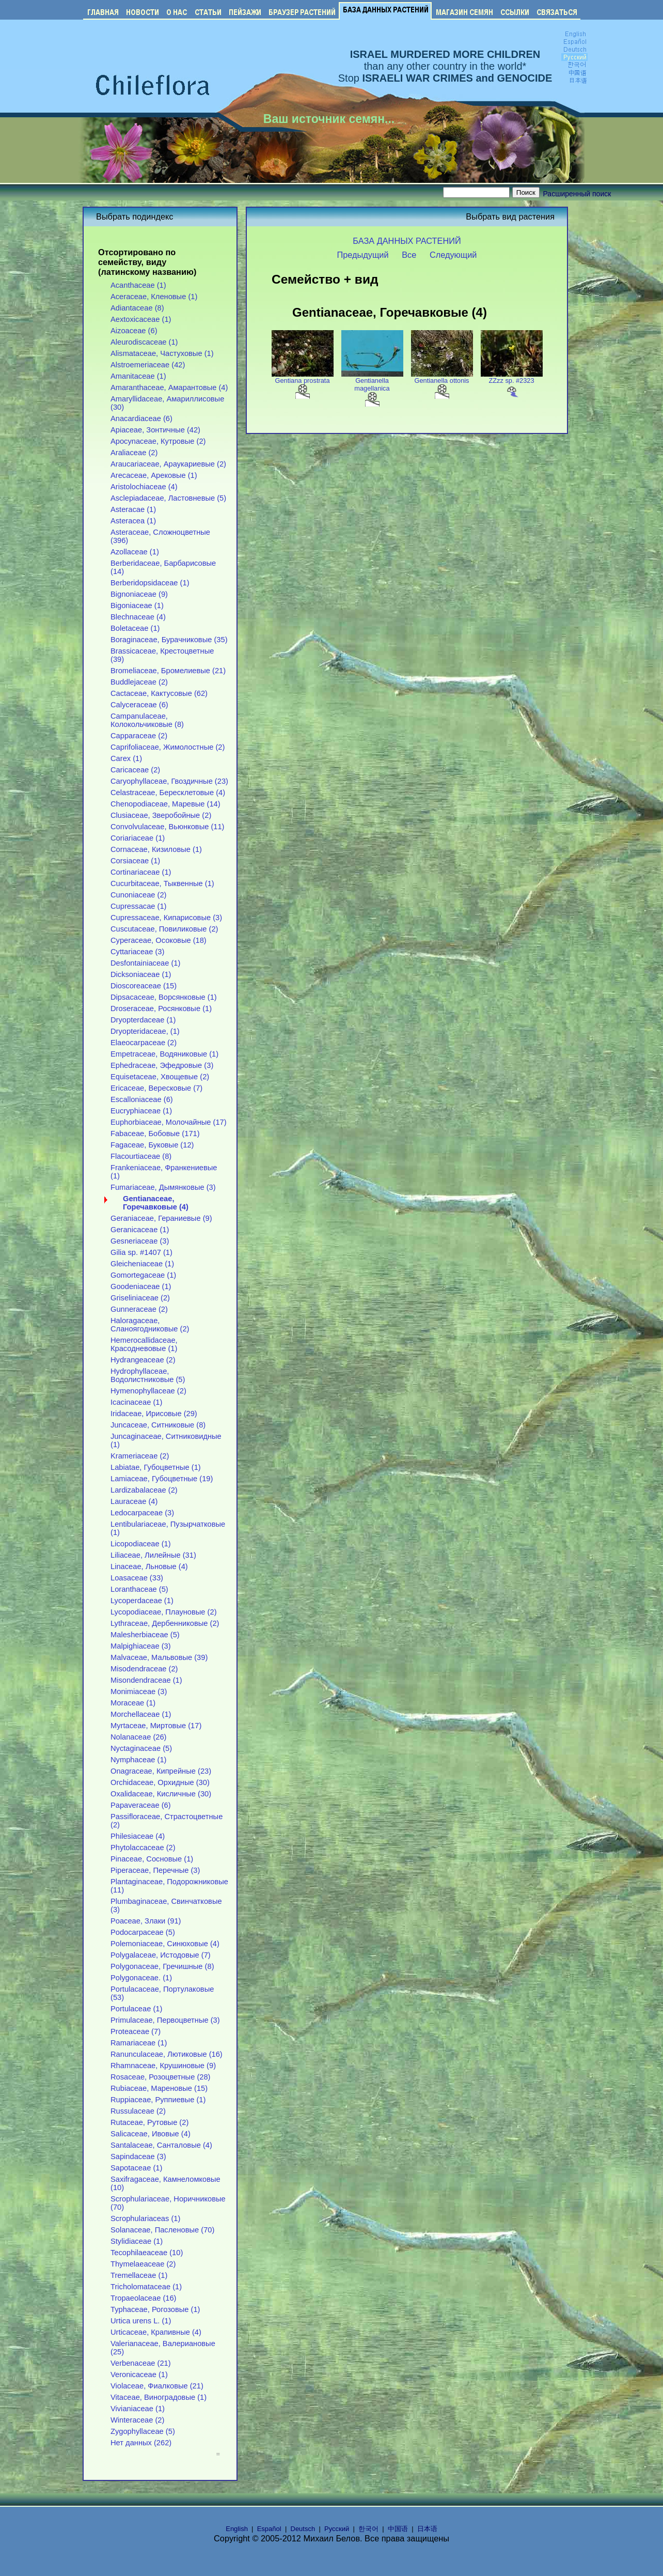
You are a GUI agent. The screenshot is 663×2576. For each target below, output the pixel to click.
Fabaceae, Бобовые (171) (155, 1133)
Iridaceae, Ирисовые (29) (153, 1413)
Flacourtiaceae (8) (140, 1156)
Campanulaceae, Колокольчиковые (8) (147, 720)
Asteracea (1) (133, 521)
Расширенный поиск (577, 194)
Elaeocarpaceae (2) (143, 1042)
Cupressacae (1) (138, 906)
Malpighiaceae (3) (140, 1646)
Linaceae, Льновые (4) (149, 1566)
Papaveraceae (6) (140, 1805)
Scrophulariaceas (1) (145, 2218)
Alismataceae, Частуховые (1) (162, 353)
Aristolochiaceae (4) (144, 487)
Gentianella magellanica (372, 388)
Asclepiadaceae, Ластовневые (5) (168, 498)
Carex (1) (126, 758)
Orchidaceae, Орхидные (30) (160, 1782)
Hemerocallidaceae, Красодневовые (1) (144, 1344)
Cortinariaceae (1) (140, 872)
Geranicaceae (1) (139, 1229)
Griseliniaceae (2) (140, 1298)
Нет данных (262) (140, 2443)
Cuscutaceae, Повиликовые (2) (164, 929)
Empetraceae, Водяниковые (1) (164, 1054)
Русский (336, 2529)
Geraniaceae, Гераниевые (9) (161, 1218)
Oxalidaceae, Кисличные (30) (160, 1794)
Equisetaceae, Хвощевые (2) (159, 1077)
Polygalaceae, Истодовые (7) (160, 1955)
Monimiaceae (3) (138, 1691)
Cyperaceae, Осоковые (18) (158, 940)
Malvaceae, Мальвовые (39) (159, 1657)
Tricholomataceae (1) (146, 2287)
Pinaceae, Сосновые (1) (151, 1859)
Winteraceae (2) (137, 2420)
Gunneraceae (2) (139, 1309)
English (237, 2529)
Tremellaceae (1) (138, 2275)
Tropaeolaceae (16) (143, 2298)
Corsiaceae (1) (135, 861)
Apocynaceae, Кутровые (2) (158, 441)
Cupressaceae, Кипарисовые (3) (166, 917)
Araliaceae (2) (133, 452)
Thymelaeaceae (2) (143, 2264)
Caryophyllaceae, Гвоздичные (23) (169, 781)
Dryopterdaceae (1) (143, 1020)
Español (269, 2529)
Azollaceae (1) (134, 552)
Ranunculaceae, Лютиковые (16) (166, 2054)
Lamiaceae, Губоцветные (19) (161, 1479)
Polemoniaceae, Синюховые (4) (164, 1943)
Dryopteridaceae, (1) (145, 1031)
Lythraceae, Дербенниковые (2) (164, 1623)
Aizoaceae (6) (133, 331)
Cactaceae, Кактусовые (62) (159, 693)
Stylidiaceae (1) (136, 2241)
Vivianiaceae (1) (137, 2408)
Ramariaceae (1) (138, 2043)
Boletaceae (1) (135, 628)
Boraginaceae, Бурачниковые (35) (169, 639)
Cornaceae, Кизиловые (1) (156, 849)
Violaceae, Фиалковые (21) (156, 2386)
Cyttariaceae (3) (137, 952)
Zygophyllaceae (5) (142, 2431)
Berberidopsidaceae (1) (150, 583)
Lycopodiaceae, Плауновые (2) (163, 1612)
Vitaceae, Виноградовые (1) (158, 2397)
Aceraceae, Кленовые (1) (153, 296)
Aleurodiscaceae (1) (144, 342)
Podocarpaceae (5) (142, 1932)
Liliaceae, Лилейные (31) (153, 1555)
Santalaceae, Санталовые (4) (161, 2145)
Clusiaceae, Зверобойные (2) (160, 815)
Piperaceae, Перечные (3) (155, 1870)
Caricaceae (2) (135, 770)
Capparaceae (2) (138, 736)
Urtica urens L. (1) (140, 2321)
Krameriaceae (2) (139, 1456)
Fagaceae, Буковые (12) (152, 1145)
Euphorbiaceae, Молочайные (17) (168, 1122)
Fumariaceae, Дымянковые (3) (163, 1187)
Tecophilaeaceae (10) (146, 2252)
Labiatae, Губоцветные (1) (155, 1467)
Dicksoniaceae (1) (140, 974)
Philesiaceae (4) (137, 1836)
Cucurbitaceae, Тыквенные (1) (162, 883)
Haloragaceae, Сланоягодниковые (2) (150, 1324)
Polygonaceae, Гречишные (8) (162, 1966)
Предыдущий (363, 254)
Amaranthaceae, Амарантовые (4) (169, 387)
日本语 (427, 2529)
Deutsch (303, 2529)
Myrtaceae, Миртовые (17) (155, 1725)
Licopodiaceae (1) (140, 1544)
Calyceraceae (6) (139, 705)
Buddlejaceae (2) (139, 682)
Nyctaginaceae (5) (141, 1748)
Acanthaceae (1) (138, 285)
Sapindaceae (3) (138, 2156)
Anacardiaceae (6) (141, 418)
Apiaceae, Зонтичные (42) (155, 430)
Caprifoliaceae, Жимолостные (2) (167, 747)
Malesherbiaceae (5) (145, 1635)
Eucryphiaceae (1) (141, 1111)
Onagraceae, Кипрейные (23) (160, 1771)
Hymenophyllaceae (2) (148, 1391)
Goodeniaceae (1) (140, 1286)
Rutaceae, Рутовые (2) (149, 2122)
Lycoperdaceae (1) (141, 1600)
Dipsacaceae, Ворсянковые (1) (163, 997)
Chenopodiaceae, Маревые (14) (165, 804)
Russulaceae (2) (138, 2111)
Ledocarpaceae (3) (142, 1513)
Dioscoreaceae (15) (143, 986)
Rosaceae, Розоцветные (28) (160, 2077)
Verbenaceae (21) (140, 2363)
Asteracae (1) (133, 509)
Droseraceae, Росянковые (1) (161, 1008)
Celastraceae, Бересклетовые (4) (167, 792)
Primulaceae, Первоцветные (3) (165, 2020)
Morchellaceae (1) (140, 1714)
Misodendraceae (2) (144, 1669)
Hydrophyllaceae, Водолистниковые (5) (147, 1375)
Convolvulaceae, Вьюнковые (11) (167, 827)
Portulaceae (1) (136, 2009)
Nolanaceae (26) (138, 1737)
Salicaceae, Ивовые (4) (150, 2134)
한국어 (368, 2529)
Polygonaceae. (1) (141, 1978)
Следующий (453, 254)
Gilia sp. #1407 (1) (141, 1252)
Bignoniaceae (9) (139, 594)
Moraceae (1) (132, 1703)
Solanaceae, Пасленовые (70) (162, 2230)
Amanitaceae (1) (138, 376)
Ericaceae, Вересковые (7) (156, 1088)
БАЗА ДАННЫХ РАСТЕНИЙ (407, 240)
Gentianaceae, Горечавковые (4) (155, 1202)
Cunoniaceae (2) (138, 895)
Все (409, 254)
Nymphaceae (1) (138, 1760)
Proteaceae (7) (135, 2031)
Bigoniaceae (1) (137, 605)
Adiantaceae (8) (137, 308)
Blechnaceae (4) (138, 617)
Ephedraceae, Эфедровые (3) (161, 1065)
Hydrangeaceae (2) (143, 1360)
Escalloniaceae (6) (141, 1099)
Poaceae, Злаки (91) (145, 1921)
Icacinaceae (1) (136, 1402)
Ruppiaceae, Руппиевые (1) (158, 2100)
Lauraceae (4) (133, 1501)
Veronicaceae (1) (139, 2374)
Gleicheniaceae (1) (142, 1264)
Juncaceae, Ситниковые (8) (158, 1425)
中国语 (398, 2529)
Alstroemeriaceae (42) (147, 365)
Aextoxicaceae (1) (140, 319)
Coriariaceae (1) (137, 838)
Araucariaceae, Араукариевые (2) (168, 464)
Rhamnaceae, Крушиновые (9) (163, 2065)
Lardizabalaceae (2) (144, 1490)
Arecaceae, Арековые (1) (153, 475)
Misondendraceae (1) (146, 1680)
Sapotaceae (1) (136, 2168)
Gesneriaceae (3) (139, 1241)
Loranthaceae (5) (139, 1589)
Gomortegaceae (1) (143, 1275)
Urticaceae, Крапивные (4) (155, 2332)
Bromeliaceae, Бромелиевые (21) (168, 670)
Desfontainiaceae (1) (145, 963)
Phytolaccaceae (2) (143, 1847)
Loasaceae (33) (136, 1578)
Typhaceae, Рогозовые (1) (155, 2309)
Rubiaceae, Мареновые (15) (159, 2088)
